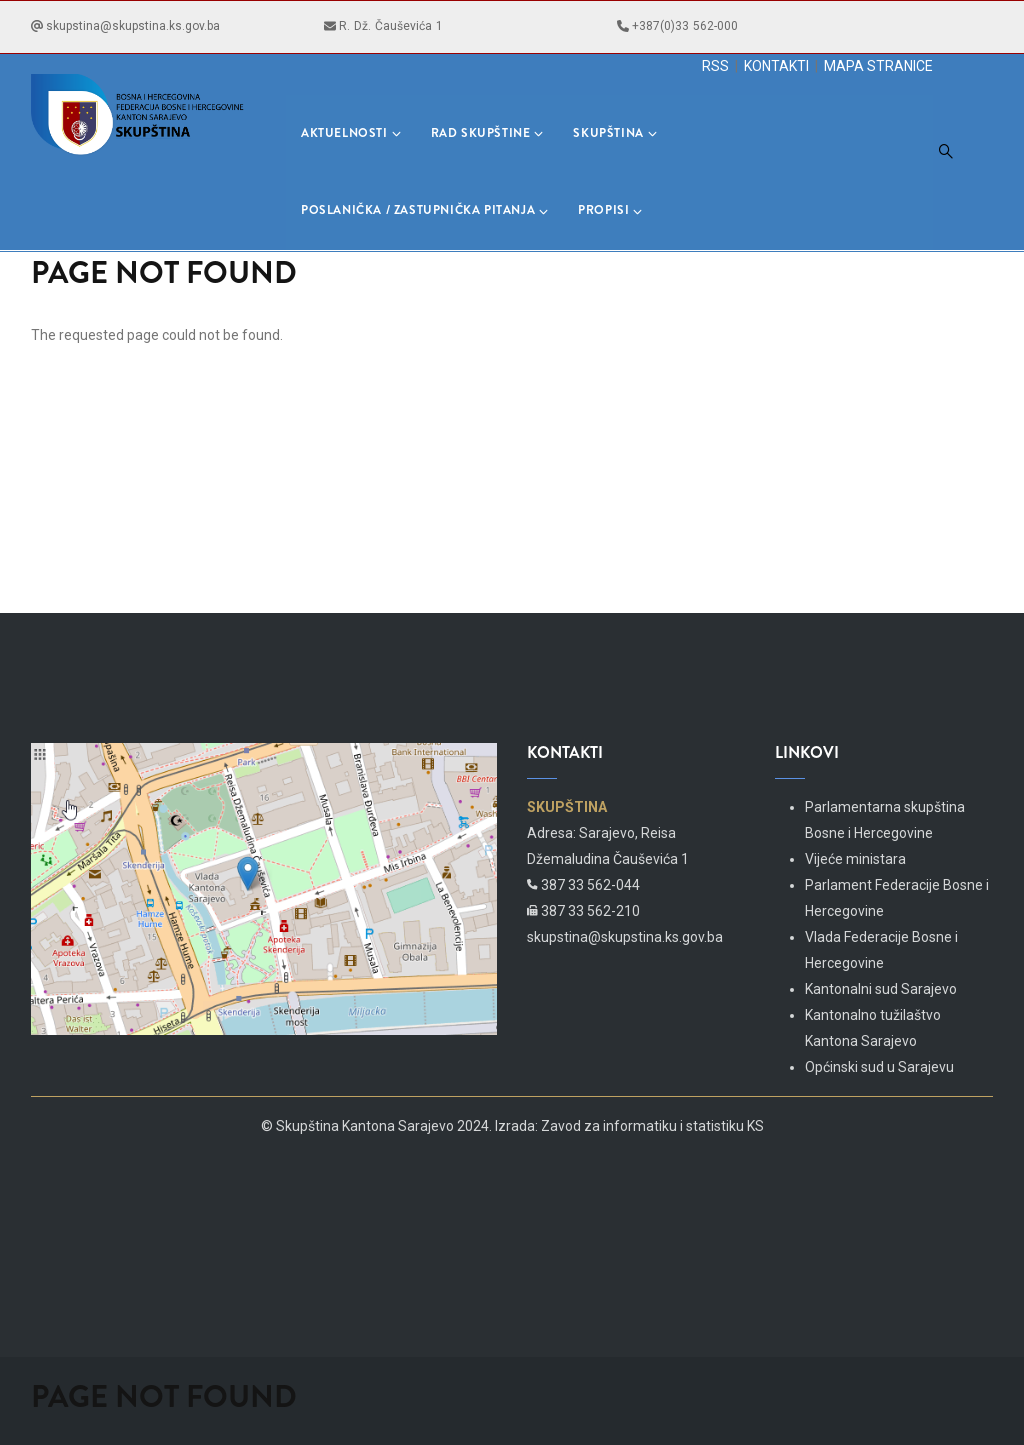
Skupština (614, 133)
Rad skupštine (487, 133)
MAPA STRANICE (878, 66)
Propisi (610, 210)
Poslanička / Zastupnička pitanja (424, 210)
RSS (715, 66)
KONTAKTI (776, 66)
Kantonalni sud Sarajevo (881, 989)
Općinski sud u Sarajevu (879, 1067)
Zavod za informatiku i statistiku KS (652, 1126)
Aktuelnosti (351, 133)
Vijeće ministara (855, 859)
